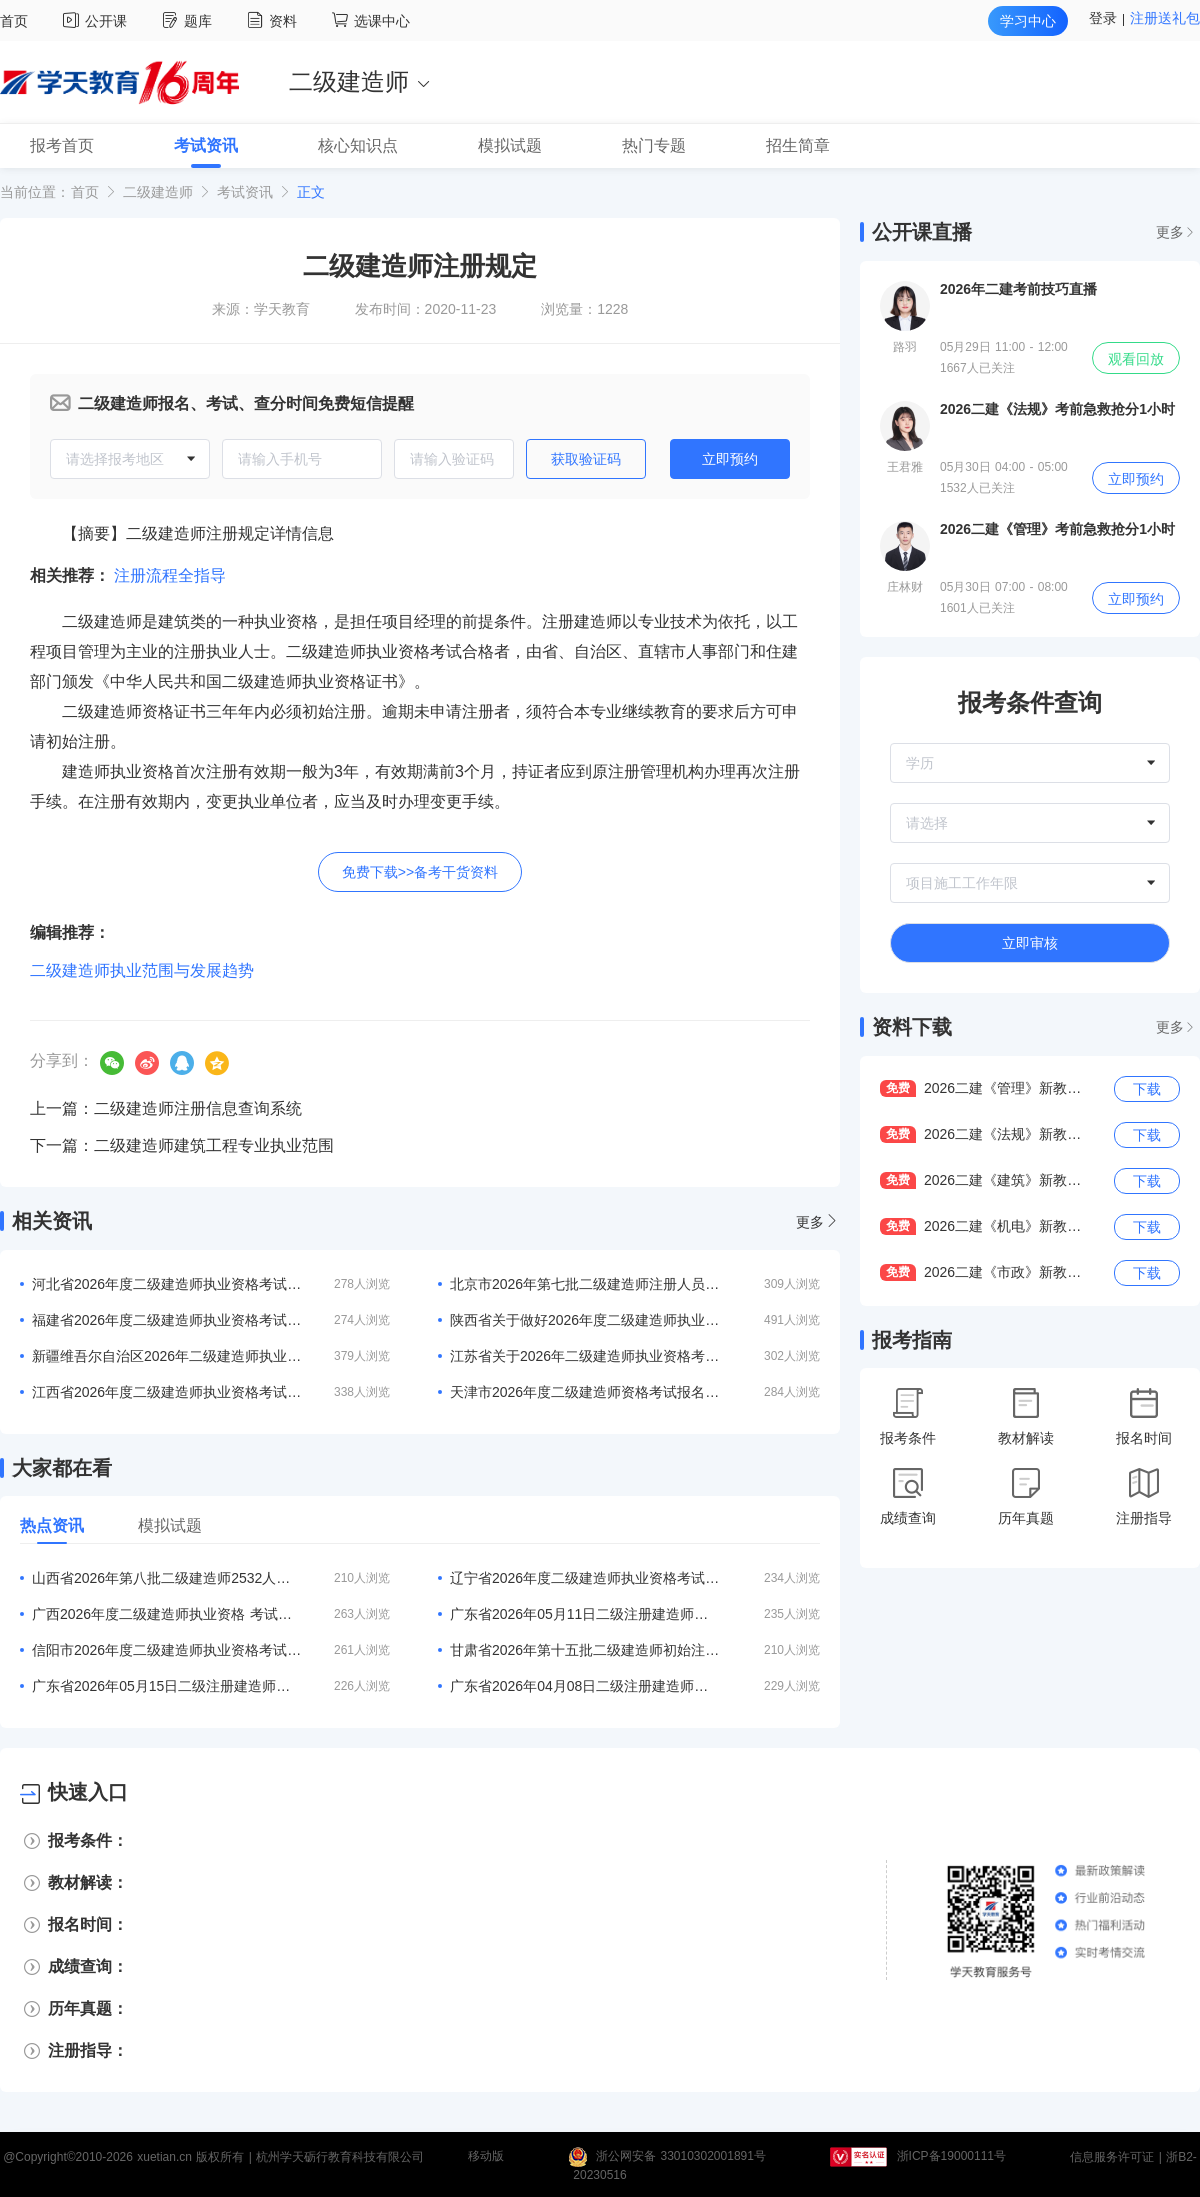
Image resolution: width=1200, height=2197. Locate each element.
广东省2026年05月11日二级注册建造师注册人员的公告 (585, 1614)
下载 (1147, 1089)
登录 (1103, 18)
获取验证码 (586, 459)
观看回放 (1136, 359)
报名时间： (88, 1924)
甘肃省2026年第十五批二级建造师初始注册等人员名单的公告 (585, 1650)
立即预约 (730, 459)
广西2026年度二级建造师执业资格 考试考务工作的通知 (167, 1614)
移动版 (486, 2157)
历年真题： (88, 2008)
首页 (14, 21)
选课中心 (371, 21)
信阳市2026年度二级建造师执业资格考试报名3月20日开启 (167, 1650)
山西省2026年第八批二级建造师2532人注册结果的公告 (167, 1578)
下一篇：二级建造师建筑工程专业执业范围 (182, 1145)
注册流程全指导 (170, 575)
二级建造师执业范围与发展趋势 (142, 970)
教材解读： (88, 1882)
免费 (898, 1088)
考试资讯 (245, 192)
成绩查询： (88, 1966)
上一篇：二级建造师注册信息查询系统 (166, 1108)
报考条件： (88, 1840)
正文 (311, 192)
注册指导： (88, 2050)
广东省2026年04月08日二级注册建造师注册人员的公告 (585, 1686)
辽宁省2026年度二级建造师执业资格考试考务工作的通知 (585, 1578)
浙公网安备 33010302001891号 (681, 2157)
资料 (274, 21)
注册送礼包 (1165, 18)
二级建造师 (158, 192)
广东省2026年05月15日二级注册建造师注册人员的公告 (167, 1686)
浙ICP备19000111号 (951, 2157)
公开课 (97, 21)
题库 (189, 21)
